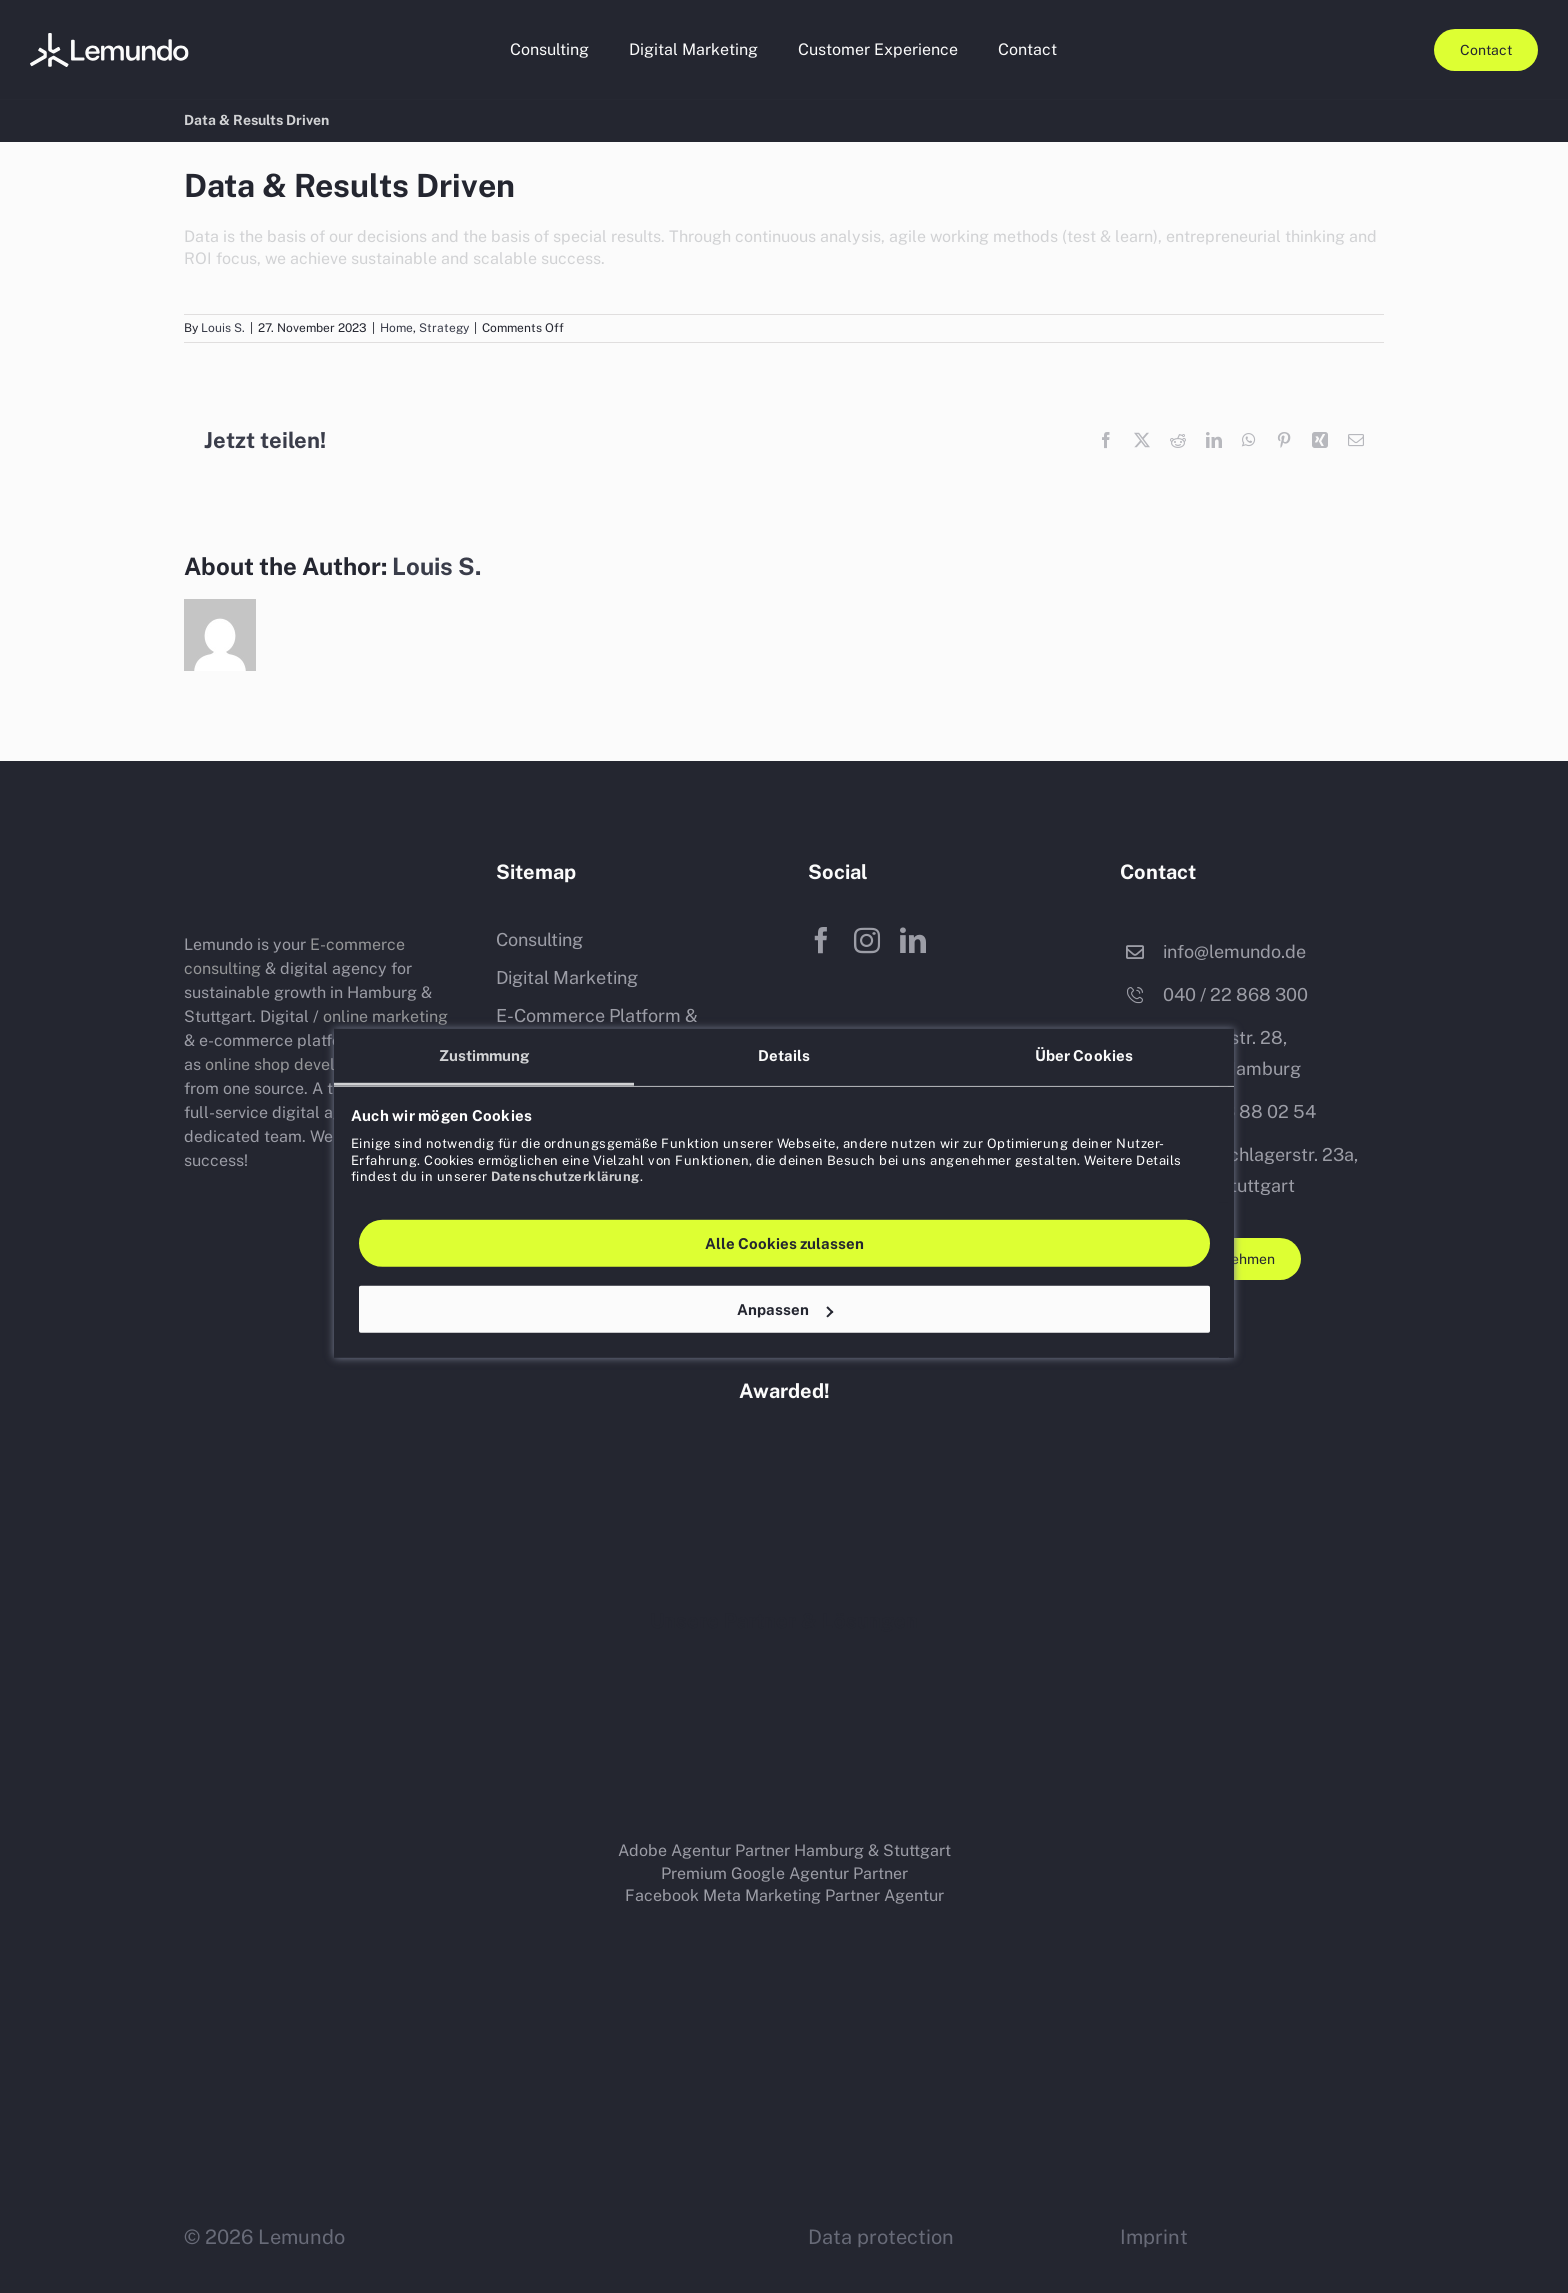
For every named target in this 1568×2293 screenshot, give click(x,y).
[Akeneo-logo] (384, 1767)
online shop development (298, 1064)
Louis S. (223, 328)
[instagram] (867, 940)
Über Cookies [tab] (1084, 1008)
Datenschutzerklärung (565, 1129)
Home (396, 328)
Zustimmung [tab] (484, 1008)
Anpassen (785, 1262)
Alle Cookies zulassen (784, 1196)
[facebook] (821, 940)
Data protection (881, 2237)
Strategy (444, 328)
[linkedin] (913, 940)
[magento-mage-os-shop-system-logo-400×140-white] (934, 1675)
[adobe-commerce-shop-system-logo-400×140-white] (1234, 1673)
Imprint (1154, 2237)
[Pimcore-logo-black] (784, 1783)
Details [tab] (784, 1008)
